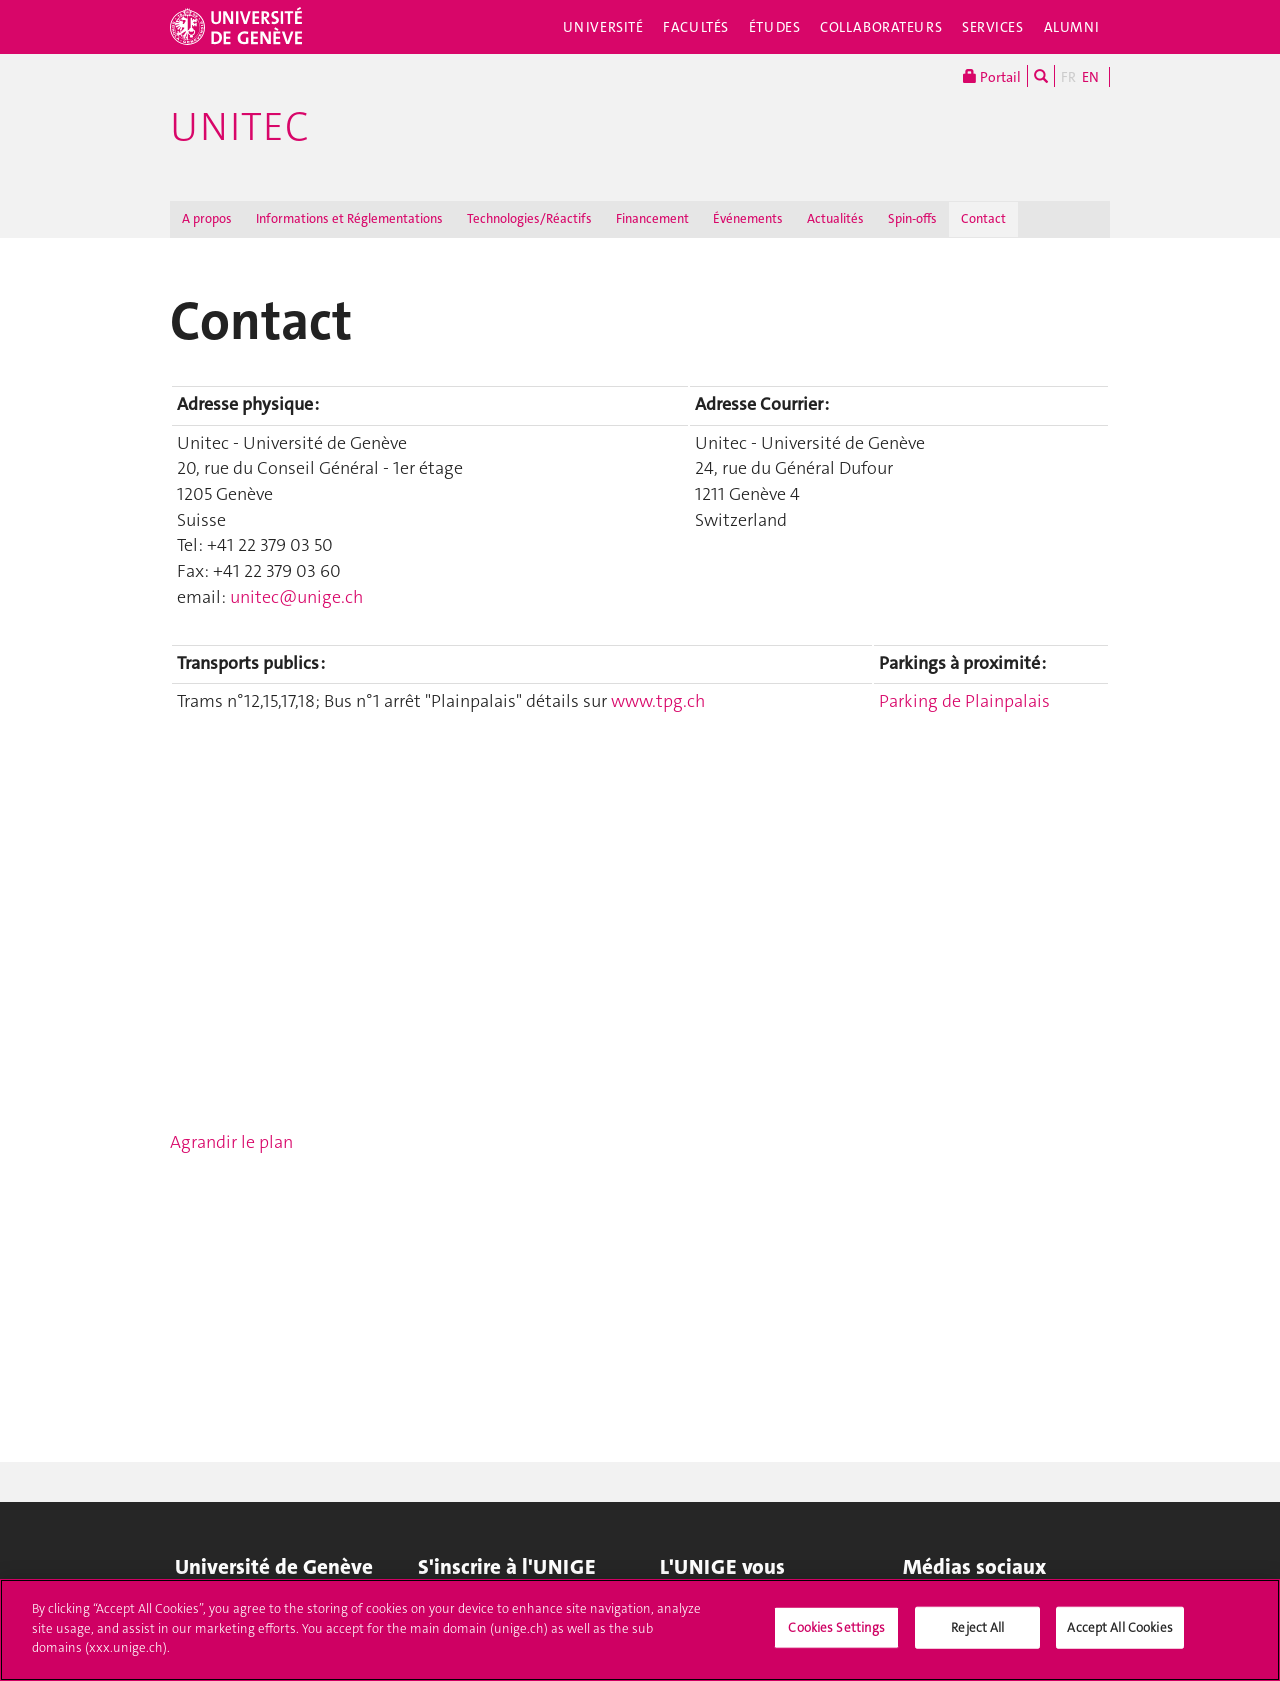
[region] (640, 1630)
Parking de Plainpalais (964, 701)
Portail (992, 76)
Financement (652, 218)
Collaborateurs (881, 27)
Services (993, 27)
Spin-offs (912, 218)
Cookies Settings (836, 1627)
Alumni (1072, 27)
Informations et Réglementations (349, 218)
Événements (748, 218)
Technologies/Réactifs (529, 218)
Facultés (696, 27)
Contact (983, 218)
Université (603, 27)
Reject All (977, 1627)
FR (1068, 77)
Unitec (239, 127)
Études (774, 27)
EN (1090, 77)
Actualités (835, 218)
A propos (207, 218)
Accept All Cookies (1119, 1627)
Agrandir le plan (231, 1142)
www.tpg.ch (658, 701)
